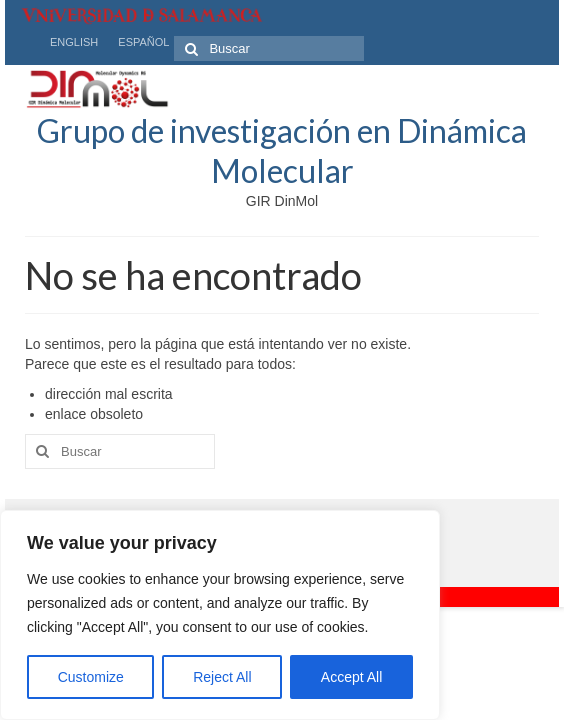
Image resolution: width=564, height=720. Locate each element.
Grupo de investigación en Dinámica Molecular (282, 150)
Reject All (222, 677)
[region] (220, 615)
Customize (91, 677)
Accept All (351, 677)
